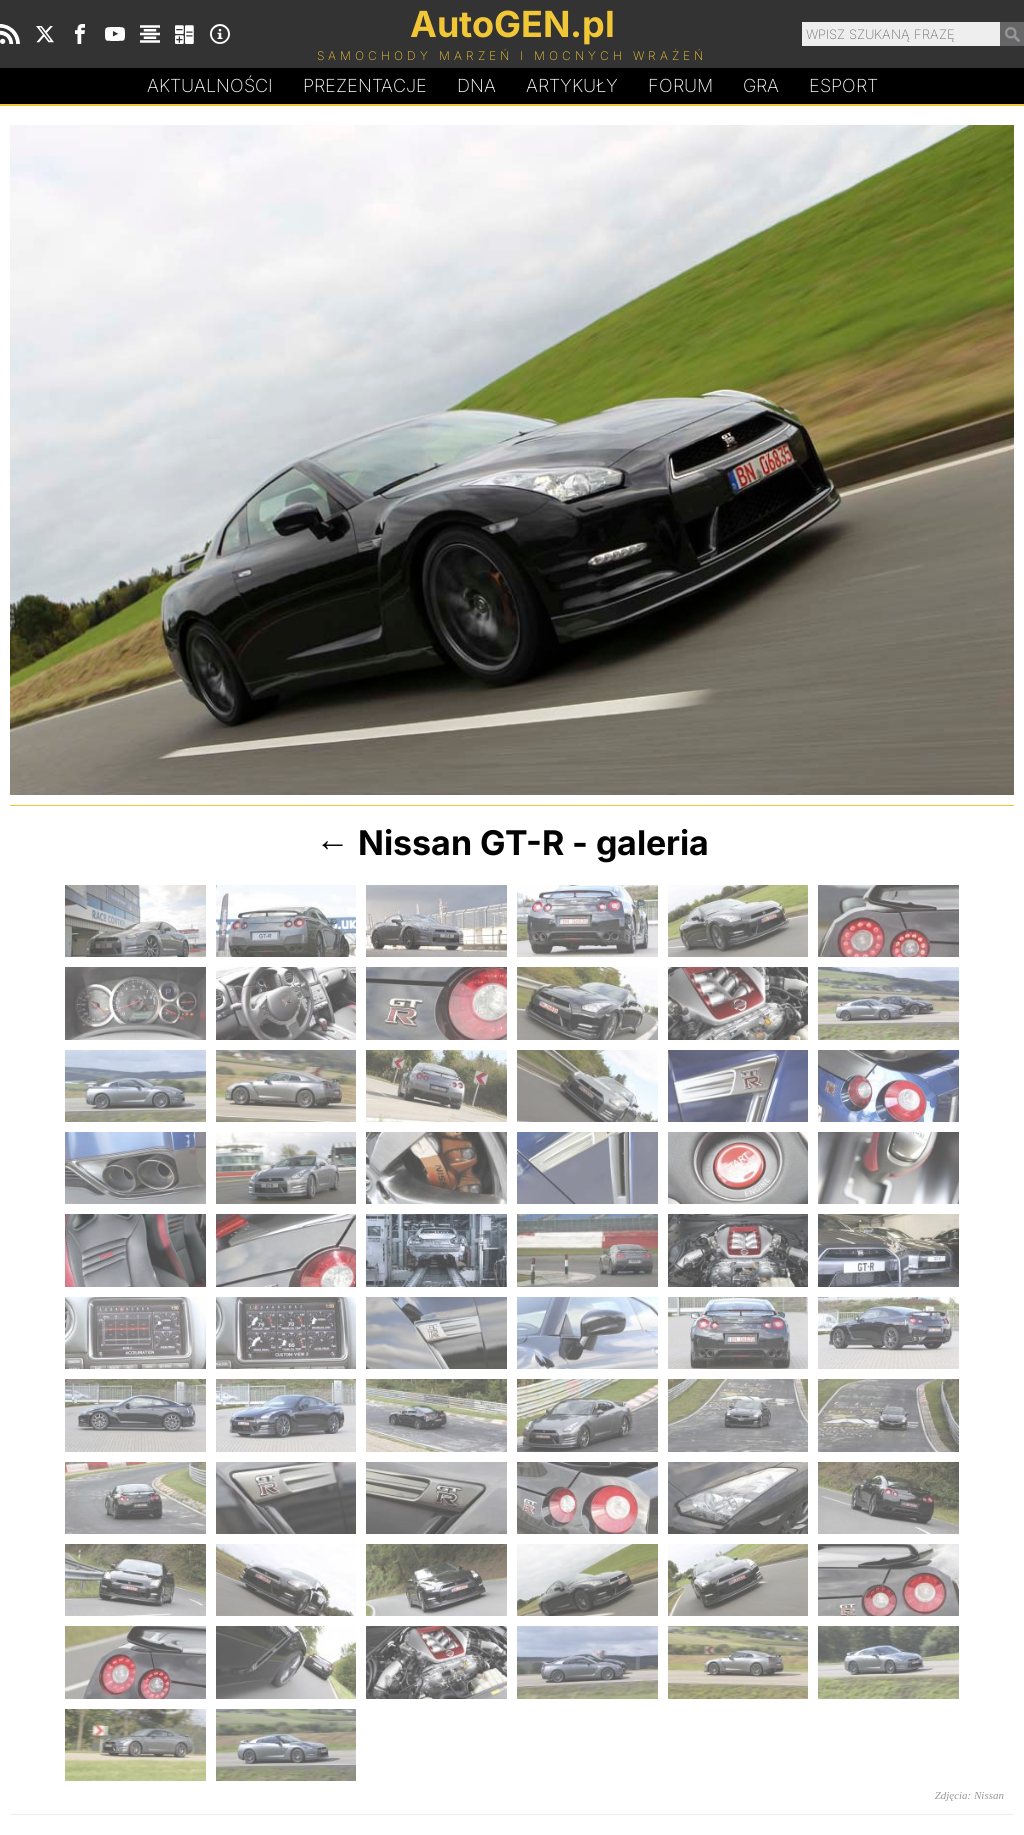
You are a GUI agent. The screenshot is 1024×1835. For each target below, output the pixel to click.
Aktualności (210, 85)
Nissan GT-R (461, 842)
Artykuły (572, 85)
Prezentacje (365, 85)
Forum (680, 85)
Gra (761, 85)
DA (476, 86)
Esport (843, 85)
